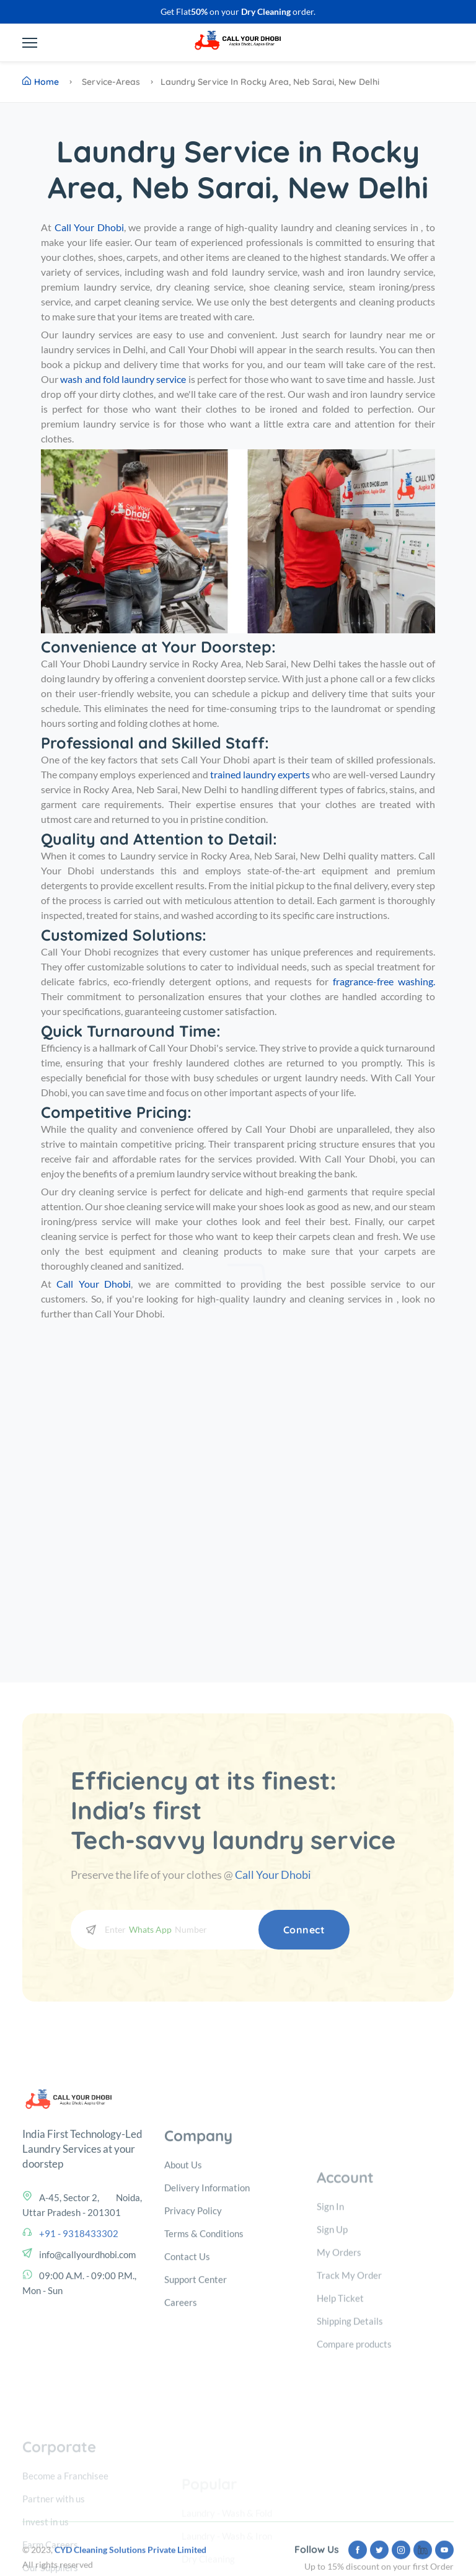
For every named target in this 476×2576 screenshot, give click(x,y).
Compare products (354, 2431)
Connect (304, 1929)
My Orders (339, 2339)
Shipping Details (350, 2408)
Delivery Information (207, 2279)
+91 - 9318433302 (78, 2301)
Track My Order (349, 2362)
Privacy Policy (193, 2302)
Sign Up (332, 2317)
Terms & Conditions (204, 2325)
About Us (183, 2256)
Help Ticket (340, 2385)
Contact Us (187, 2348)
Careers (180, 2393)
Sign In (330, 2294)
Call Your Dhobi (273, 1874)
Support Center (195, 2370)
